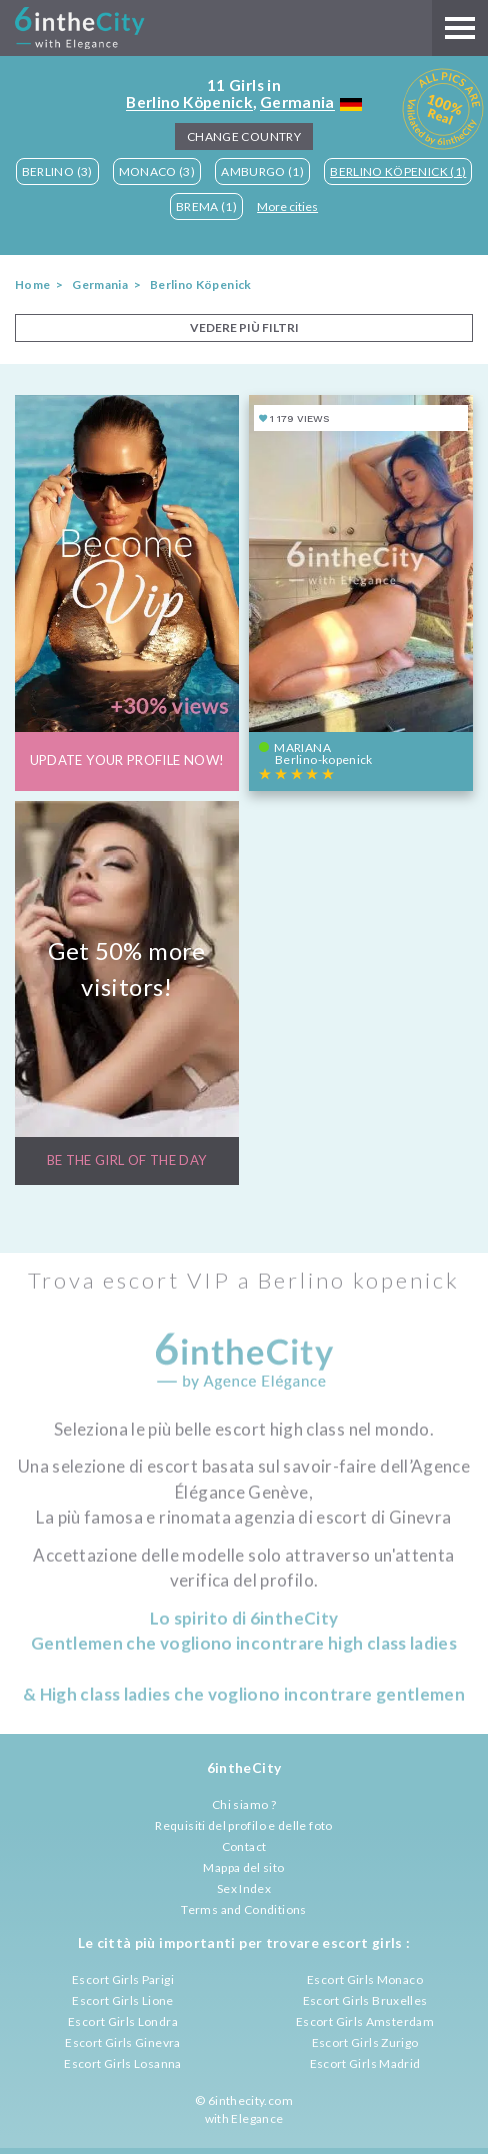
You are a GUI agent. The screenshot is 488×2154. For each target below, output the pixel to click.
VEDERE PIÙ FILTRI (244, 327)
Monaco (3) (157, 171)
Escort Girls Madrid (365, 2063)
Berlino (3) (57, 171)
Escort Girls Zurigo (365, 2042)
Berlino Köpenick (189, 102)
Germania (297, 102)
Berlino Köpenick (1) (398, 171)
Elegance (257, 2118)
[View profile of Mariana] (361, 592)
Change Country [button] (244, 136)
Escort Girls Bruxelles (365, 2000)
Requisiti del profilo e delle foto (243, 1825)
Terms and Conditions (243, 1909)
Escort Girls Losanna (122, 2063)
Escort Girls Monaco (365, 1979)
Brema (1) (206, 206)
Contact (244, 1846)
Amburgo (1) (262, 171)
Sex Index (244, 1888)
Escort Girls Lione (122, 2000)
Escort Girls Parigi (123, 1979)
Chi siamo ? (244, 1804)
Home (32, 284)
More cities (287, 206)
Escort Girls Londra (123, 2021)
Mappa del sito (243, 1867)
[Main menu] (460, 28)
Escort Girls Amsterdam (365, 2021)
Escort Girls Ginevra (122, 2042)
